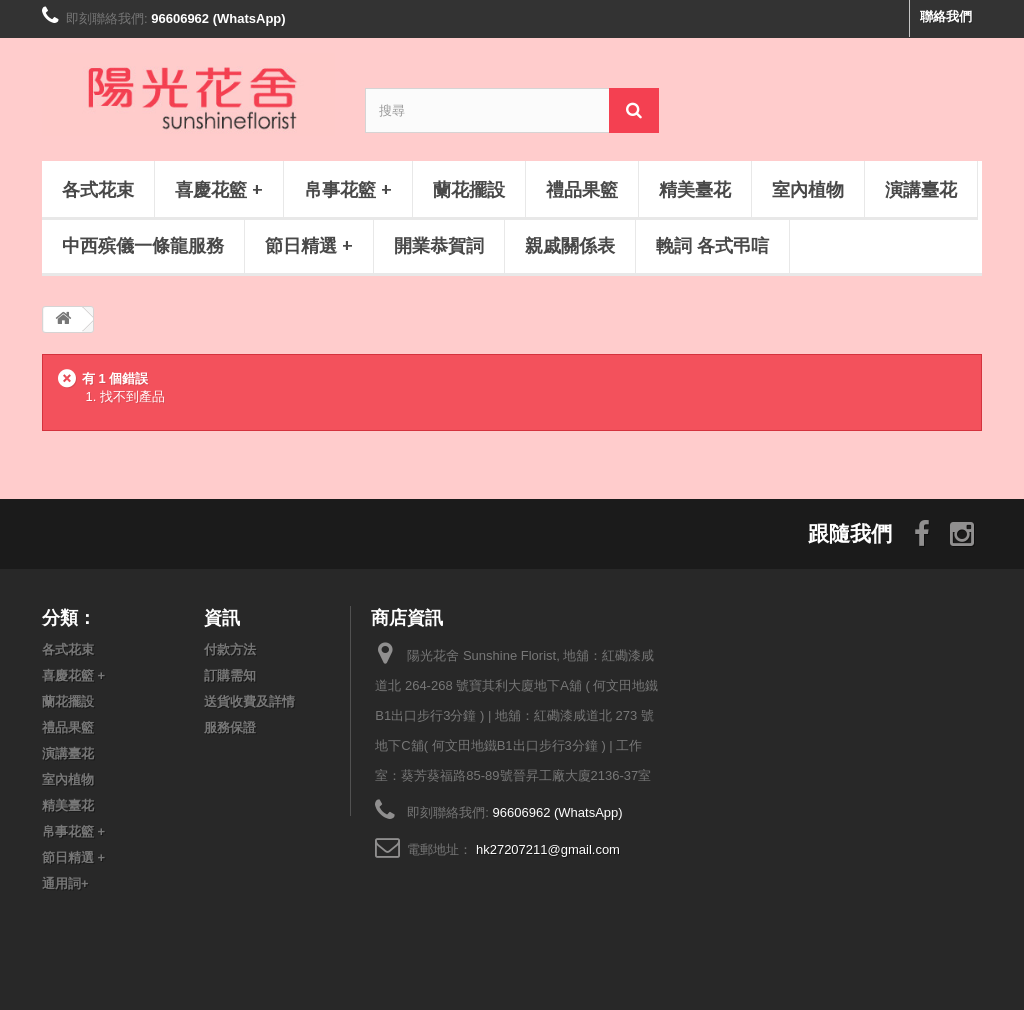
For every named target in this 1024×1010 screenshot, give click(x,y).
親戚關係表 (570, 245)
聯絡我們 (946, 16)
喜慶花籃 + (219, 189)
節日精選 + (309, 245)
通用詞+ (65, 883)
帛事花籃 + (348, 189)
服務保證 (230, 727)
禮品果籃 (582, 189)
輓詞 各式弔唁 (712, 245)
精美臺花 (695, 189)
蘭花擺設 (469, 189)
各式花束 (98, 189)
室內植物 (808, 189)
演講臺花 (921, 189)
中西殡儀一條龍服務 (143, 245)
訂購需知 (230, 675)
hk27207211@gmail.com (548, 849)
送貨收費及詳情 (249, 701)
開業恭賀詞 (439, 245)
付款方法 (230, 649)
